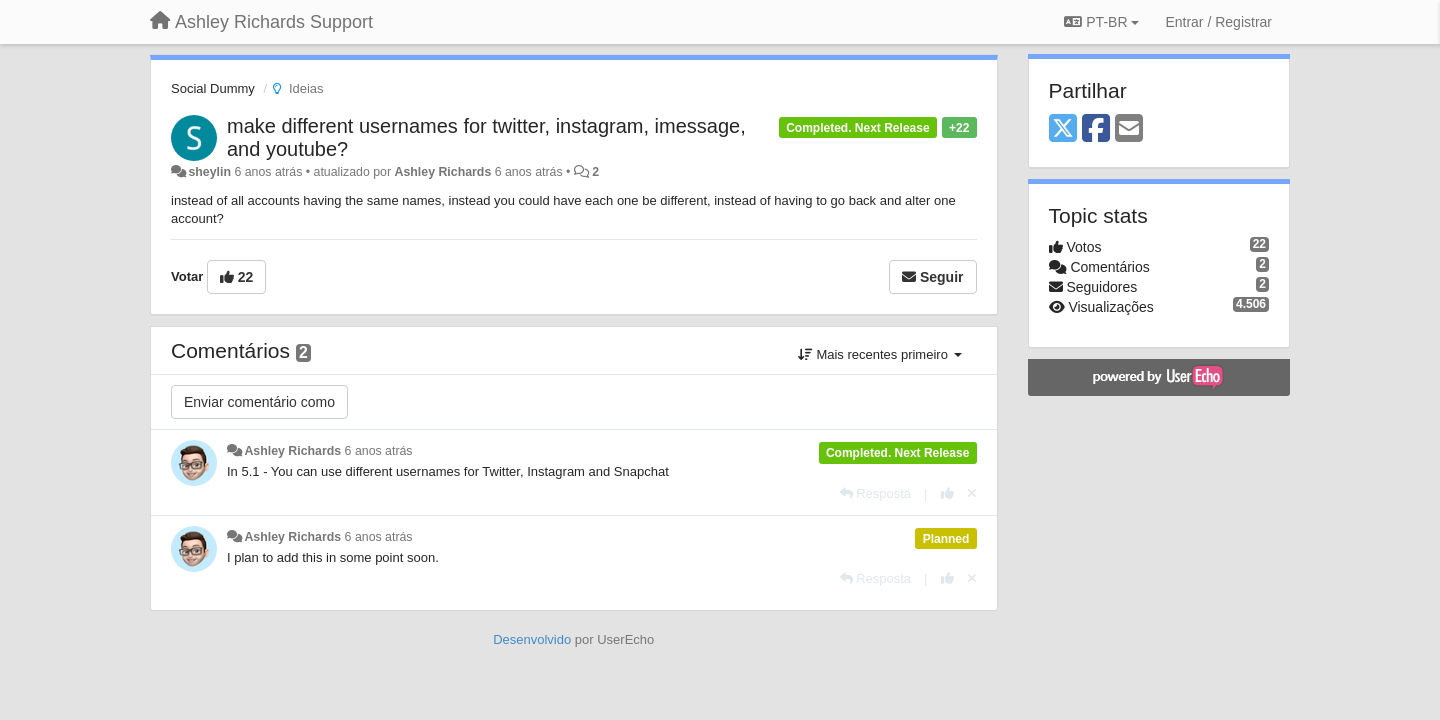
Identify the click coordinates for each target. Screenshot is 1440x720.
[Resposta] (876, 493)
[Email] (1129, 129)
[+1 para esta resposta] (947, 493)
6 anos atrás (379, 451)
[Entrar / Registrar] (1218, 22)
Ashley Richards (443, 172)
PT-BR (1101, 22)
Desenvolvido (532, 639)
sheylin (209, 172)
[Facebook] (1096, 129)
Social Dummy (213, 88)
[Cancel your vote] (972, 493)
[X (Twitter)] (1063, 129)
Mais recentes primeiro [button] (880, 354)
